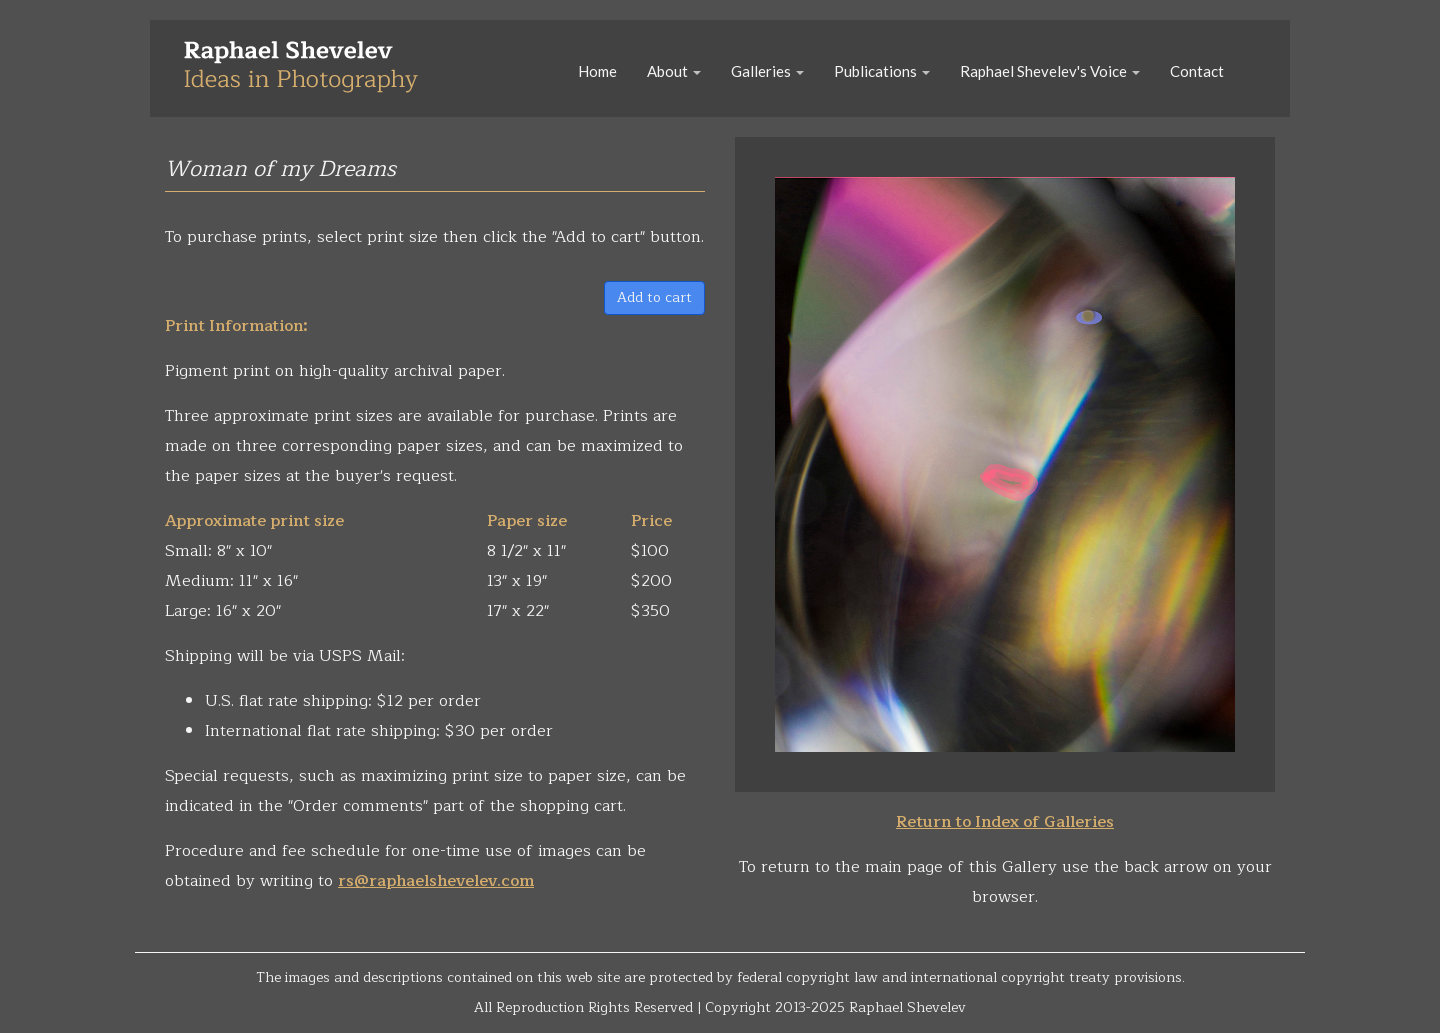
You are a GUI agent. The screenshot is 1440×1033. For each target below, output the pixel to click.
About (674, 71)
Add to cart (654, 297)
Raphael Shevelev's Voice (1050, 71)
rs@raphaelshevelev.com (436, 881)
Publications (882, 71)
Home (597, 71)
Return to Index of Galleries (1005, 822)
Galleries (767, 71)
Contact (1197, 71)
